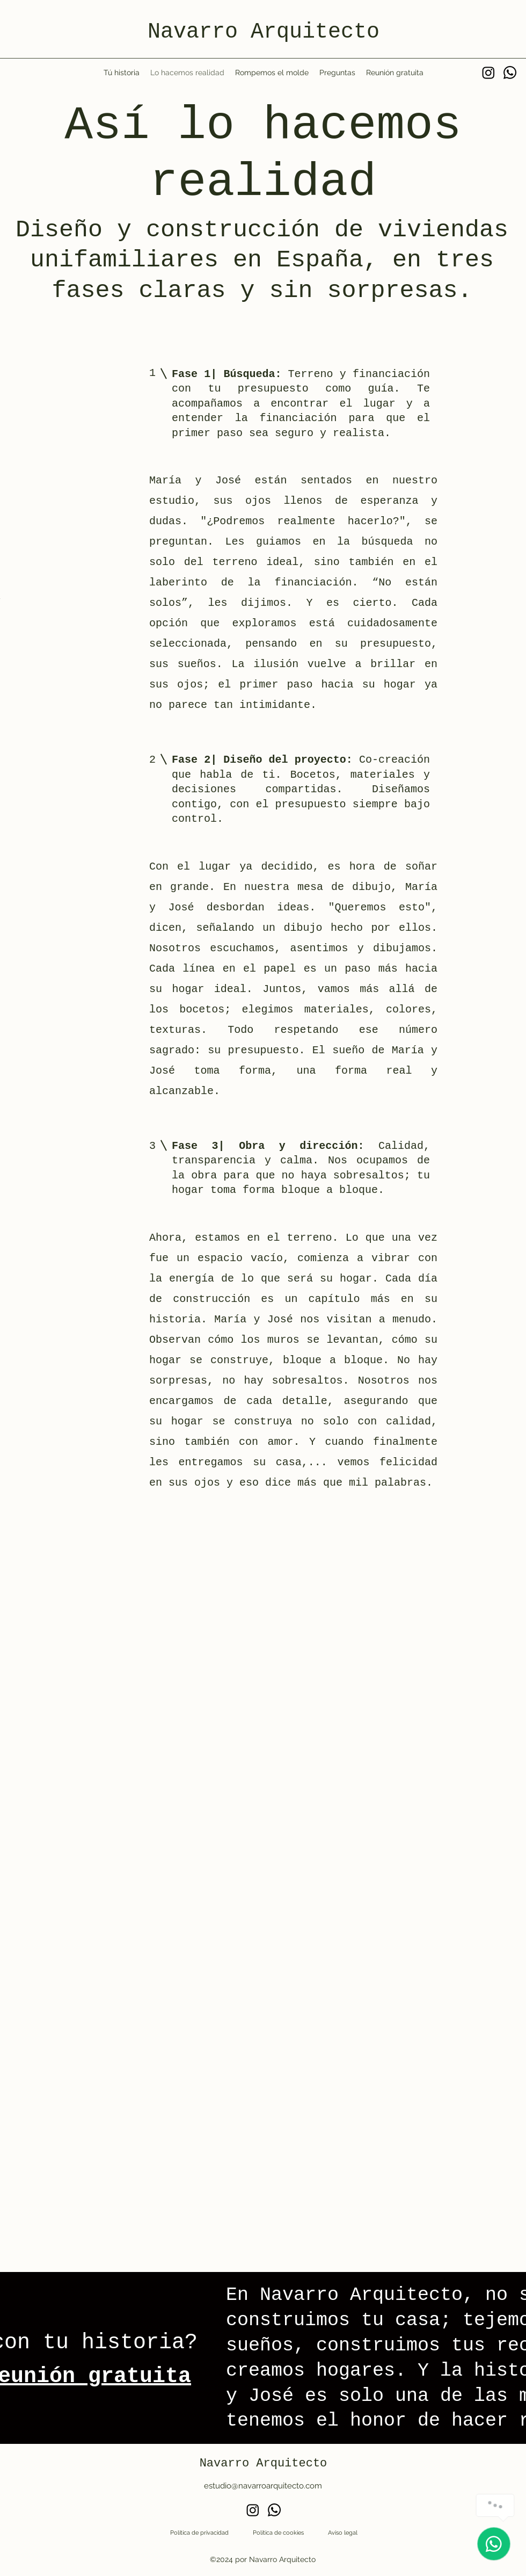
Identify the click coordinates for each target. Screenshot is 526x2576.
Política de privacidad (199, 2532)
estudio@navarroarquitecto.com (263, 2486)
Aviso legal (342, 2532)
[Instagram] (488, 72)
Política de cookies (278, 2532)
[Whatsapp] (510, 72)
